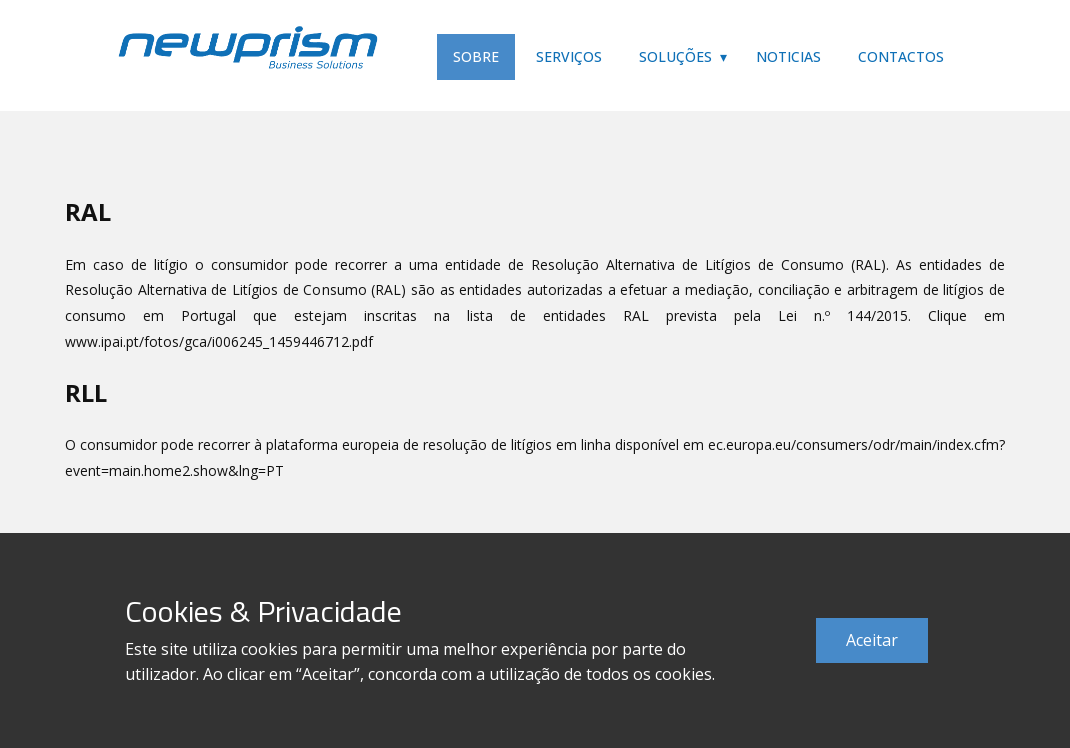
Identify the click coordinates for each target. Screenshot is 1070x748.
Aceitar (872, 640)
